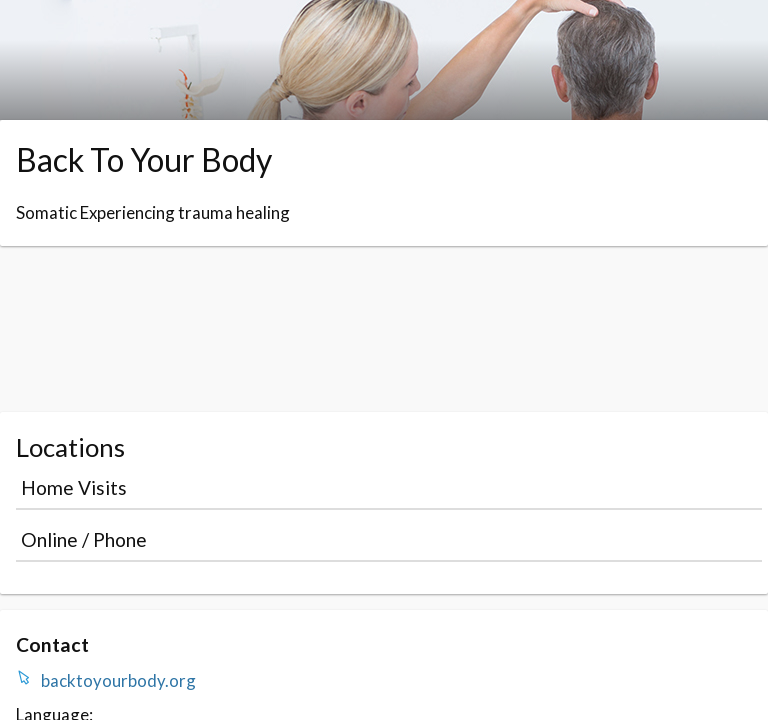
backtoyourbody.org (118, 680)
